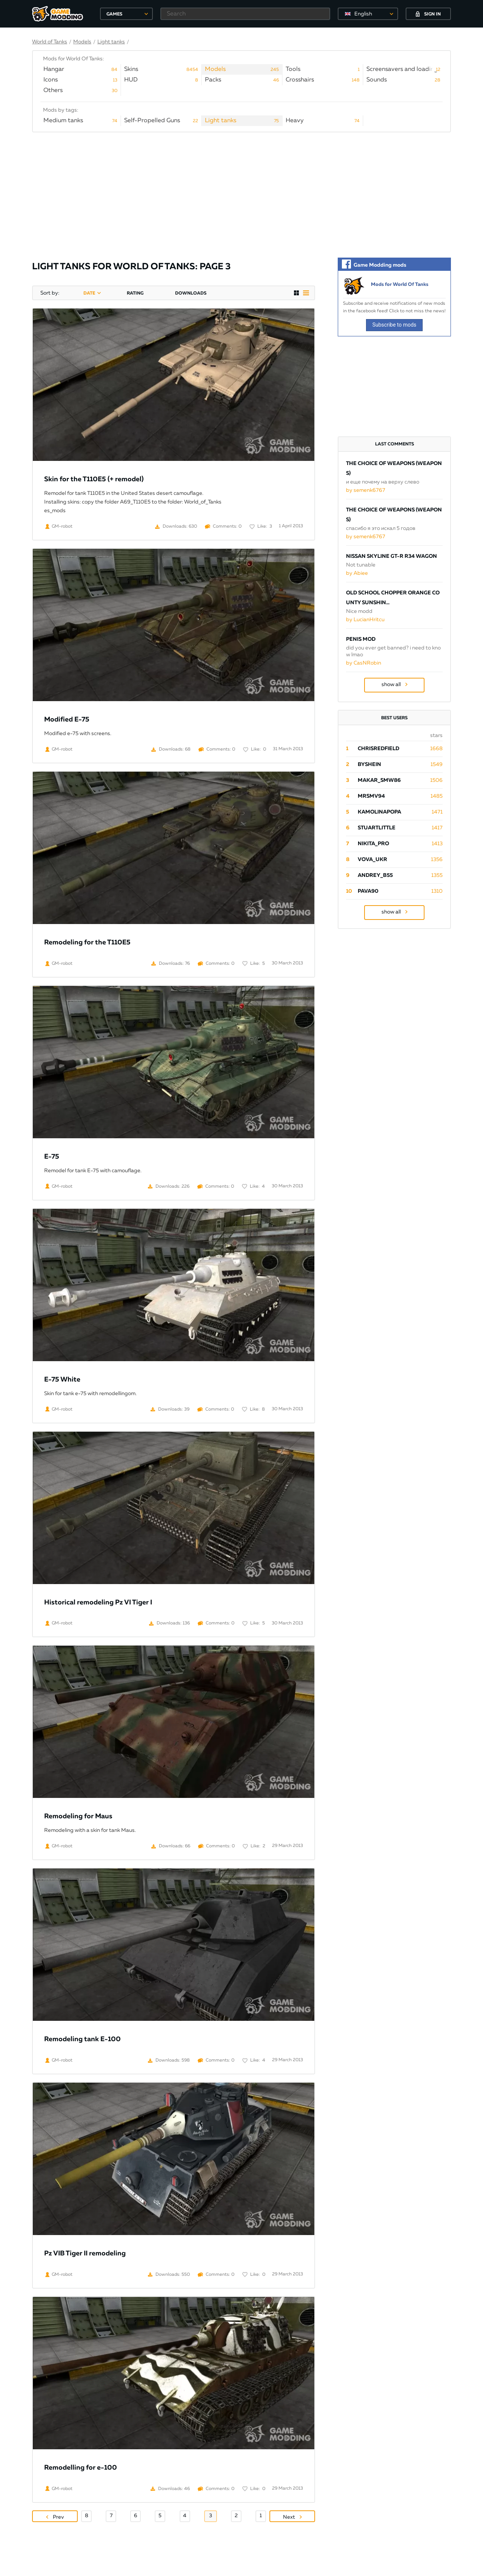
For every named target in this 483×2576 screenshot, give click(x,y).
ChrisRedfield (378, 748)
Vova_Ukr (372, 859)
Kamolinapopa (379, 812)
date (89, 293)
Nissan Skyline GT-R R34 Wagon (391, 556)
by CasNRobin (363, 663)
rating (135, 293)
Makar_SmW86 (379, 780)
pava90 (368, 891)
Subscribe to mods (394, 325)
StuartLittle (376, 828)
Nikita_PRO (373, 843)
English (363, 14)
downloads (190, 293)
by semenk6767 (365, 490)
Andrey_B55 (375, 875)
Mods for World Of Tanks (399, 284)
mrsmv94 (371, 796)
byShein (369, 764)
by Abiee (357, 573)
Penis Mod (360, 639)
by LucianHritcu (365, 619)
